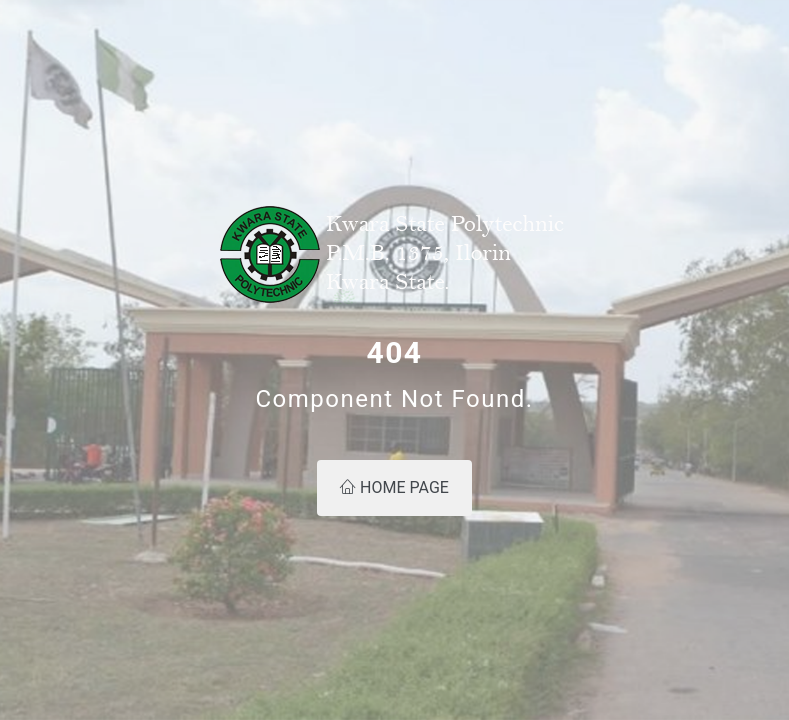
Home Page (394, 487)
